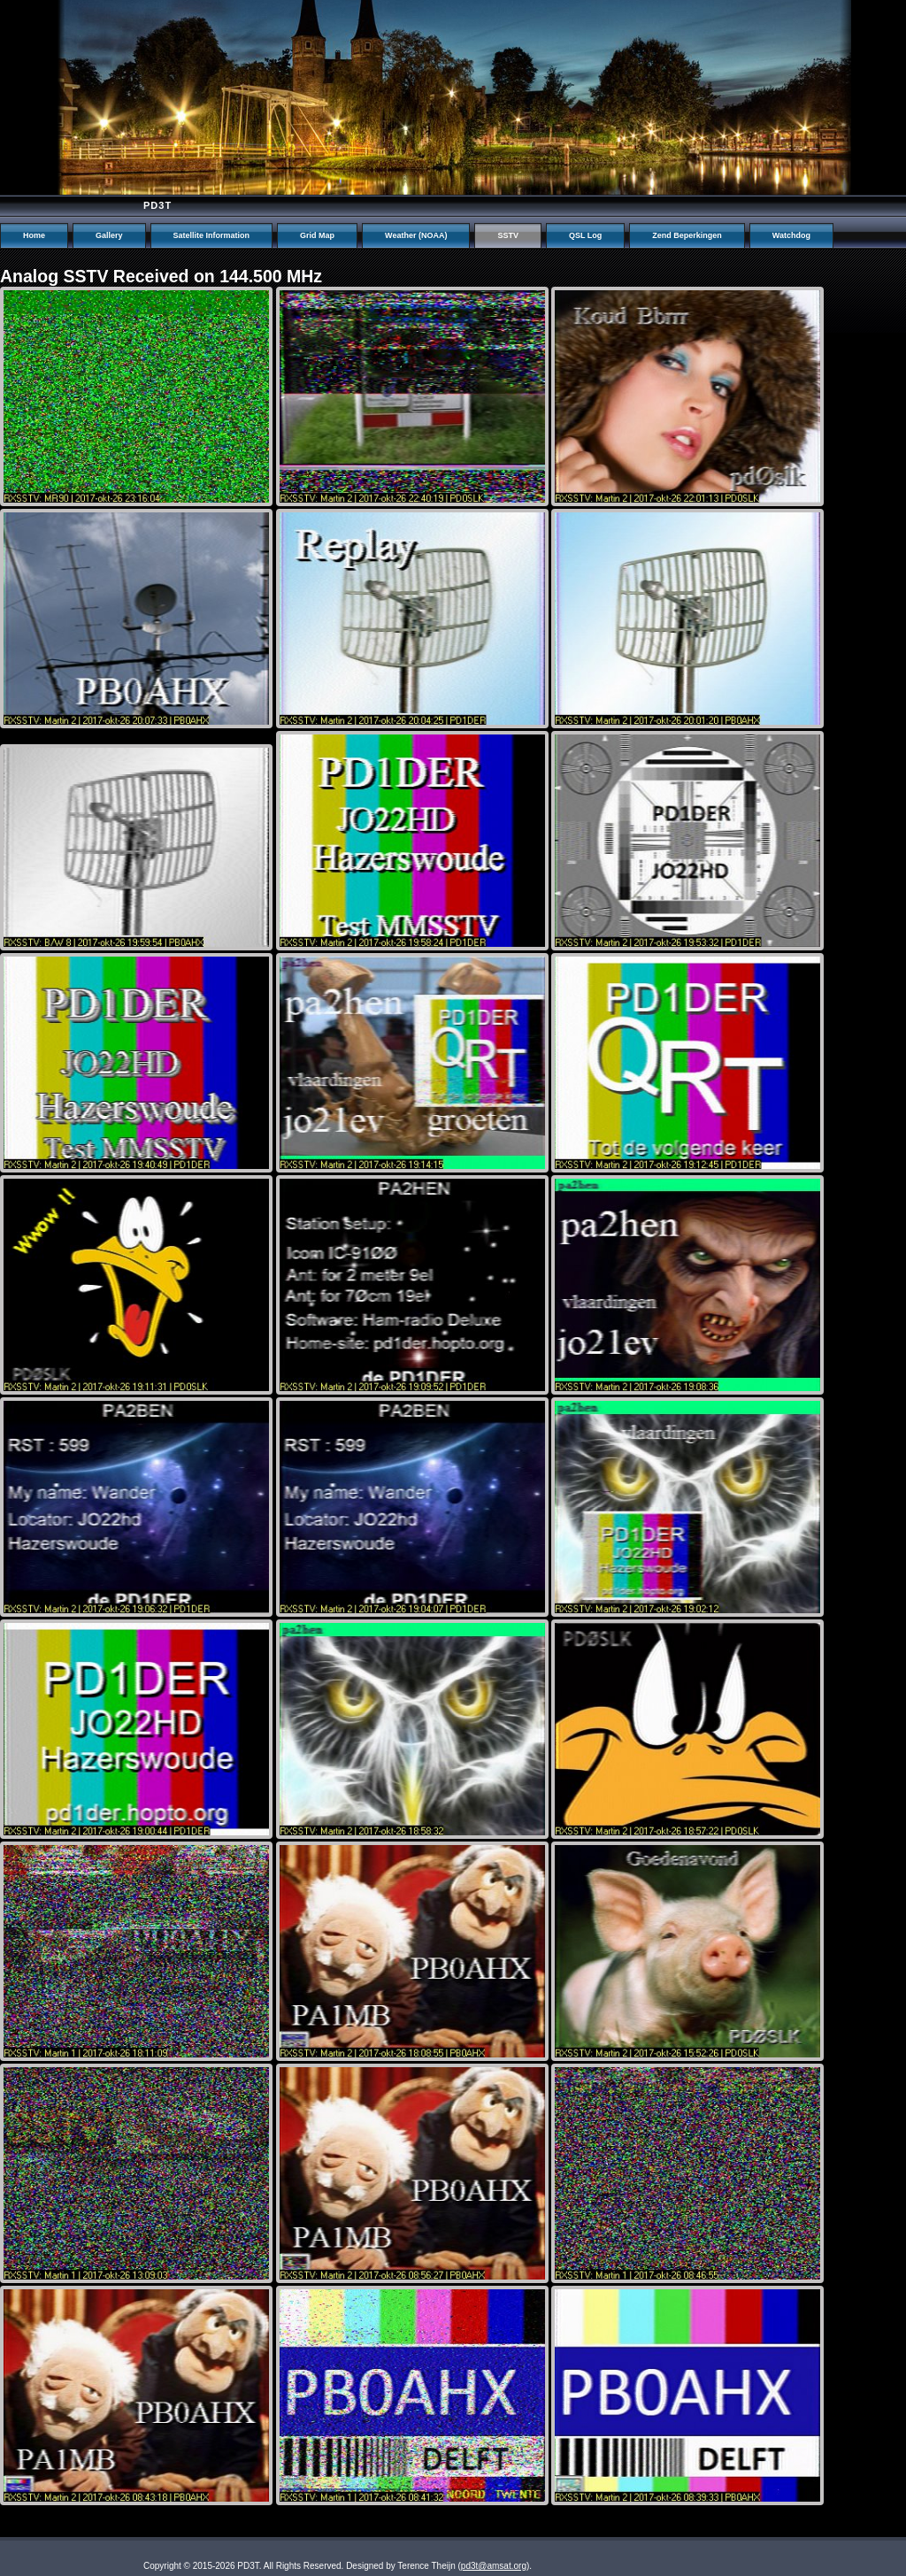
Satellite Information (211, 235)
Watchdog (791, 235)
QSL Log (585, 235)
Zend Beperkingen (687, 235)
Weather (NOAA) (416, 235)
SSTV (507, 235)
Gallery (109, 235)
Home (34, 235)
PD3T (157, 205)
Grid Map (317, 235)
